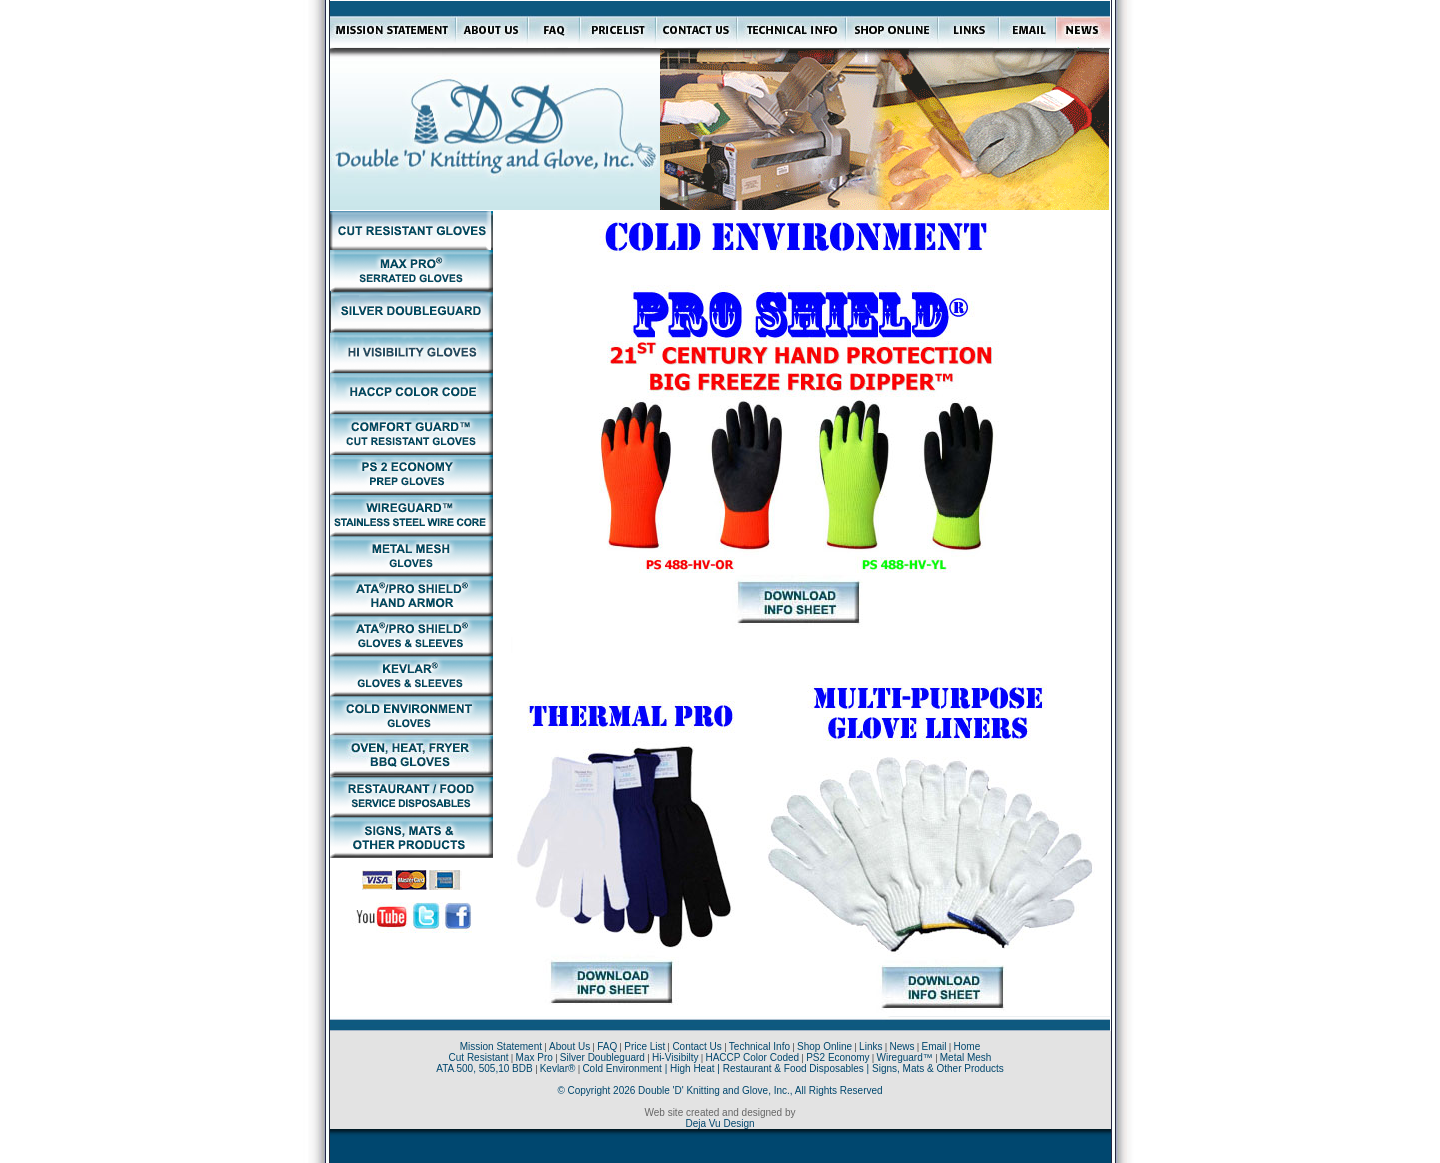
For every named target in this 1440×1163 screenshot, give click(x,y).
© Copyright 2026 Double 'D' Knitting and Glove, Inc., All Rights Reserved (719, 1090)
